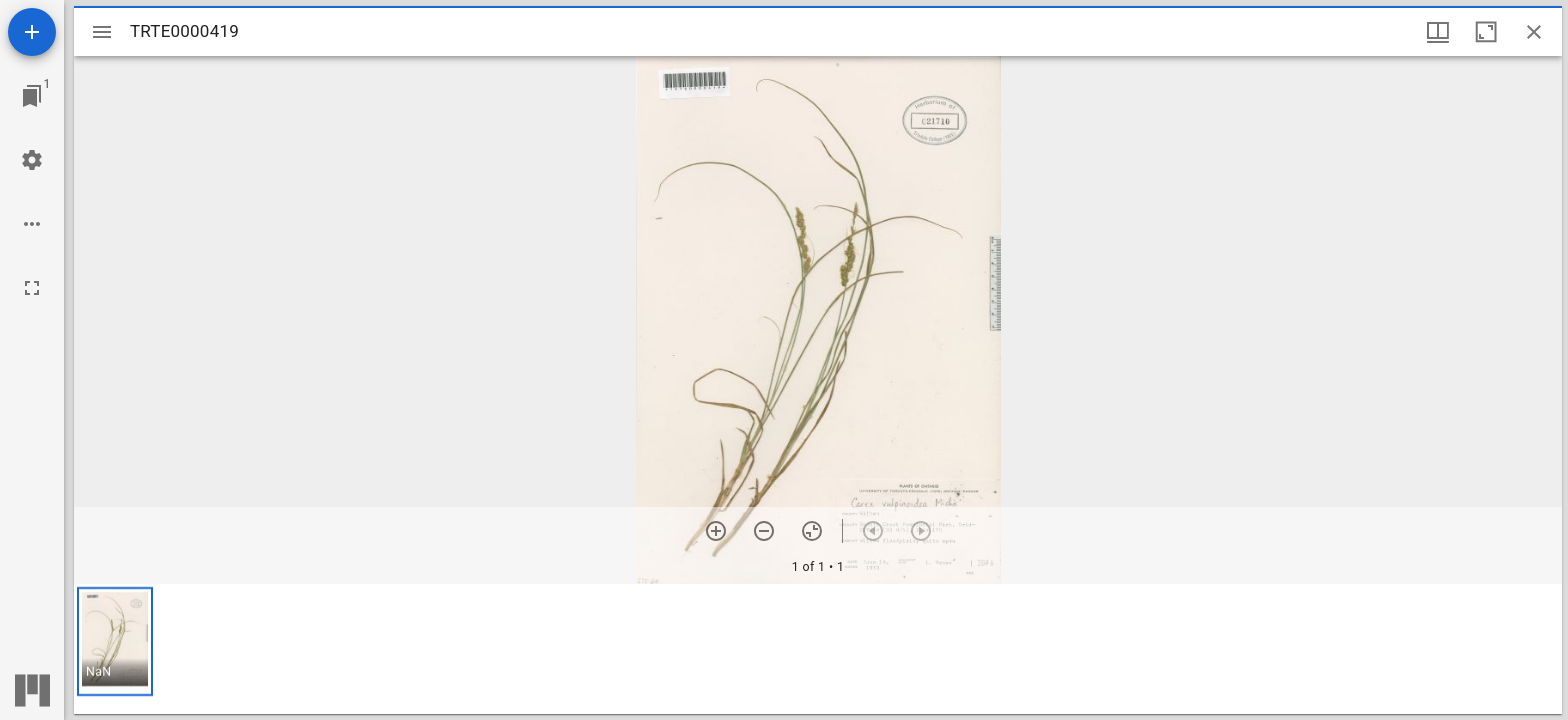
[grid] (818, 649)
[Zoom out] (764, 531)
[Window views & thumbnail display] (1438, 32)
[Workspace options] (32, 224)
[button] (115, 641)
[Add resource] (32, 32)
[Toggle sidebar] (102, 32)
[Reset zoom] (812, 531)
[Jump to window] (32, 96)
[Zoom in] (716, 531)
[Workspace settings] (32, 160)
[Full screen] (32, 288)
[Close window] (1534, 32)
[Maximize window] (1486, 32)
